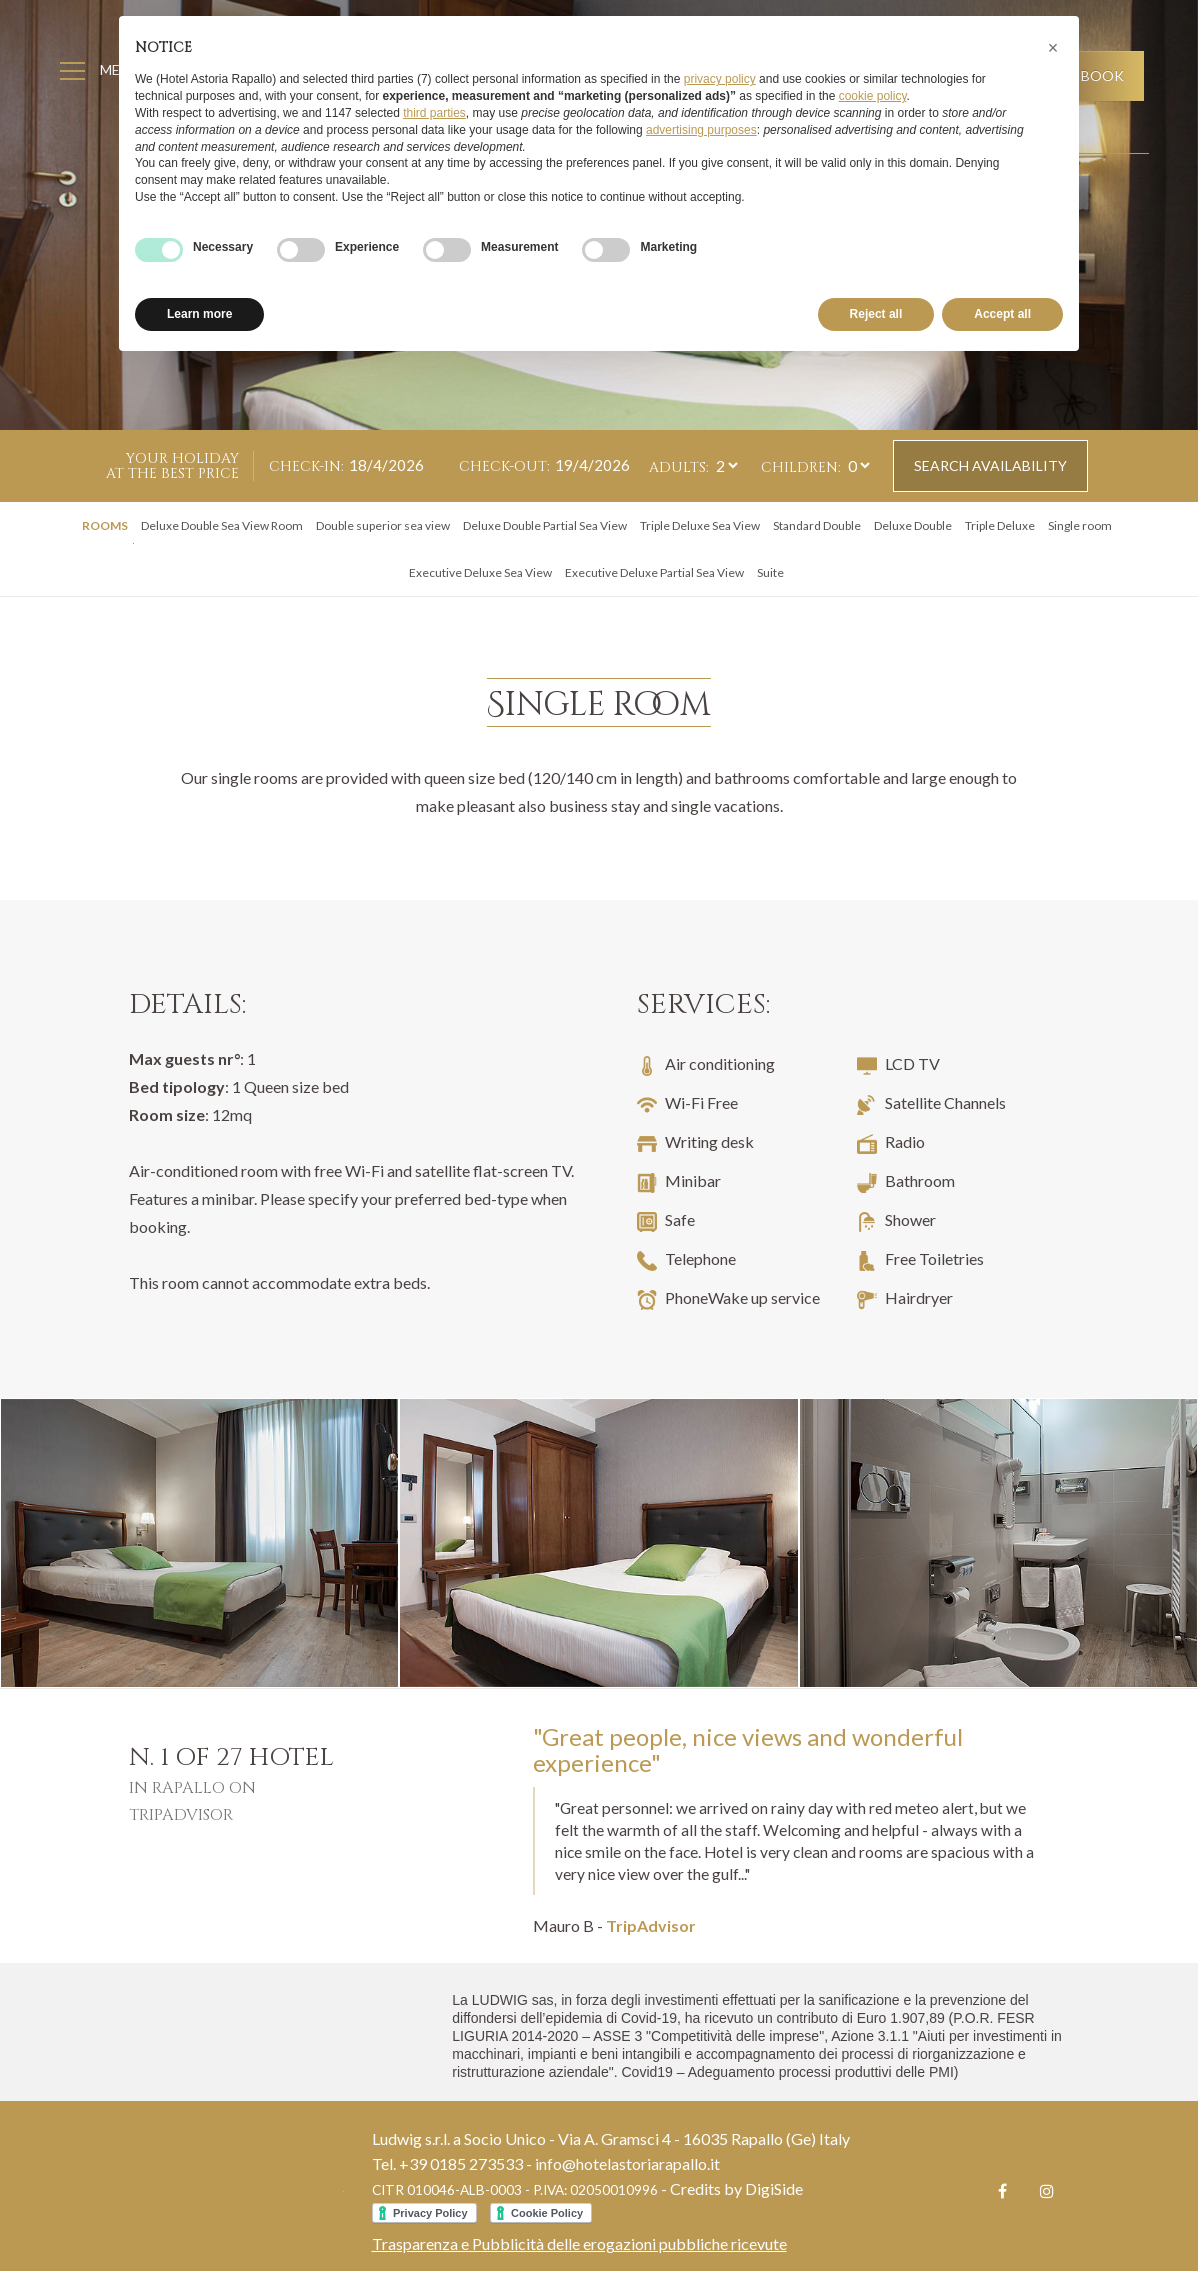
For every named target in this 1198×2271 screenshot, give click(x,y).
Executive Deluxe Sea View (480, 572)
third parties (434, 113)
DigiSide (774, 2188)
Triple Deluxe (1000, 525)
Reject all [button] (876, 314)
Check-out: (504, 466)
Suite (770, 572)
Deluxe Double (913, 525)
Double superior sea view (383, 525)
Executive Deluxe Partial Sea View (654, 572)
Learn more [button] (199, 314)
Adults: (679, 467)
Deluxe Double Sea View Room (222, 525)
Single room (1080, 525)
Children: (801, 467)
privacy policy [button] (720, 79)
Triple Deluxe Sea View (700, 525)
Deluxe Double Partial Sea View (545, 525)
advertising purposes (701, 130)
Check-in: (306, 466)
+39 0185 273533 (461, 2163)
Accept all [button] (1002, 314)
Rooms (105, 525)
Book (1101, 75)
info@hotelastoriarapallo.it (627, 2163)
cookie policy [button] (873, 96)
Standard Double (817, 525)
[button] (1053, 48)
